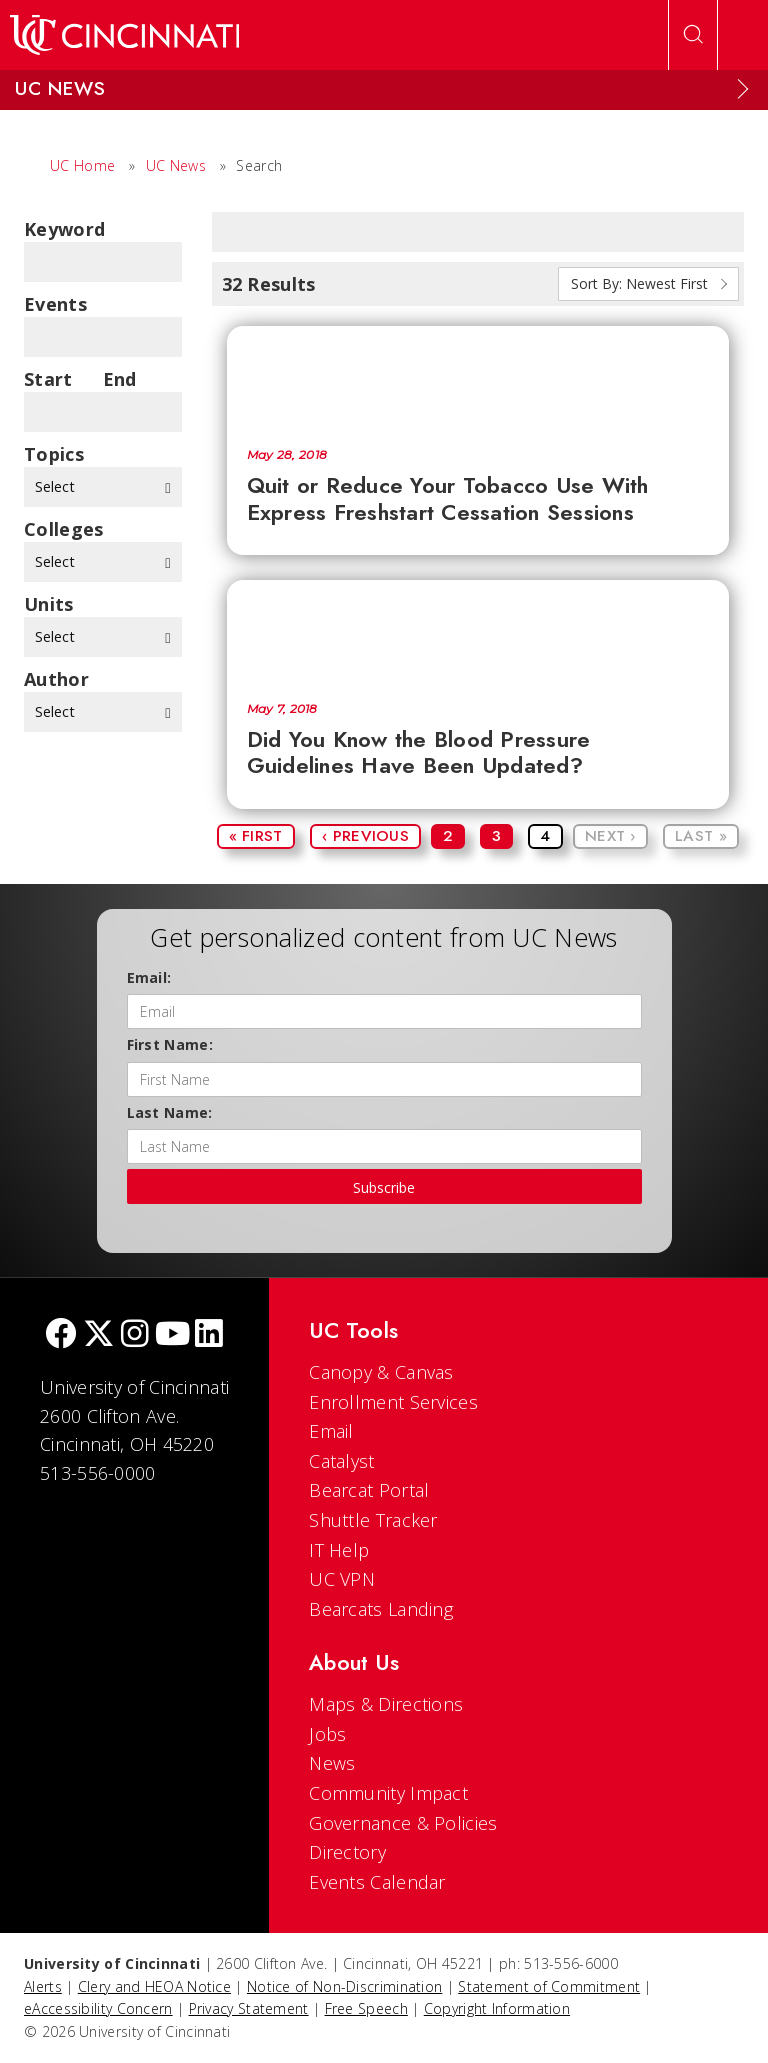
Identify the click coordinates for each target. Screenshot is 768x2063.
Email (331, 1431)
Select (103, 486)
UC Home (82, 165)
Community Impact (388, 1793)
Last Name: (170, 1112)
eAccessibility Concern (98, 2008)
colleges (63, 529)
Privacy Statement (249, 2008)
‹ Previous (365, 836)
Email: (149, 977)
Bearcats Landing (381, 1609)
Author (56, 679)
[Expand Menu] (743, 89)
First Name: (170, 1044)
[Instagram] (135, 1335)
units (49, 604)
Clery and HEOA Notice (154, 1986)
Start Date (48, 379)
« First (256, 836)
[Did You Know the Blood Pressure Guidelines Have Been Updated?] (478, 631)
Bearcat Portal (369, 1490)
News (332, 1763)
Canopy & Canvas (381, 1372)
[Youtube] (172, 1335)
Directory (347, 1852)
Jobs (327, 1734)
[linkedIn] (209, 1335)
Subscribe (384, 1187)
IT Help (339, 1550)
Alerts (43, 1986)
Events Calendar (377, 1882)
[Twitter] (99, 1335)
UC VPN (342, 1579)
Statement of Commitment (549, 1986)
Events (55, 304)
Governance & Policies (403, 1823)
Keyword (64, 229)
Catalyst (341, 1461)
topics (54, 454)
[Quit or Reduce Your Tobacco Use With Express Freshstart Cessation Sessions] (478, 377)
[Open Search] (693, 35)
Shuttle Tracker (373, 1520)
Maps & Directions (386, 1704)
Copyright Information (497, 2008)
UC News (176, 165)
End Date (126, 379)
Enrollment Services (393, 1402)
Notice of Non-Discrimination (344, 1986)
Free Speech (366, 2008)
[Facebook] (61, 1335)
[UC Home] (124, 35)
